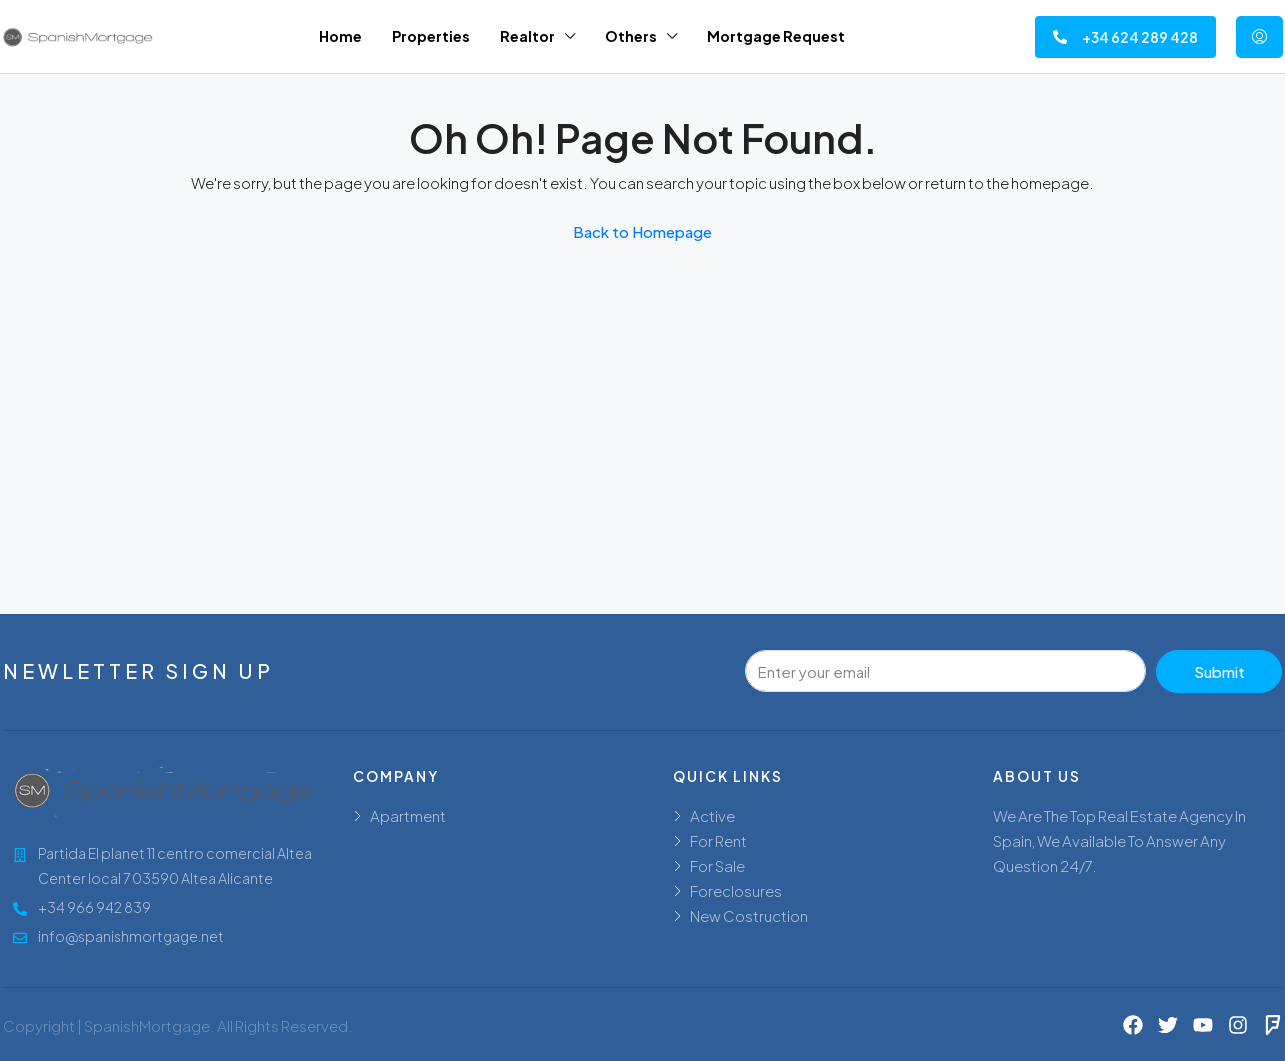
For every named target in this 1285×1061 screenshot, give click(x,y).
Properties (431, 36)
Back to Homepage (642, 231)
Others (631, 36)
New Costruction (749, 915)
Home (340, 36)
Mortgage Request (776, 36)
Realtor (527, 36)
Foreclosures (736, 890)
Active (712, 815)
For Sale (717, 865)
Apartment (408, 815)
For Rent (718, 840)
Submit (1219, 671)
